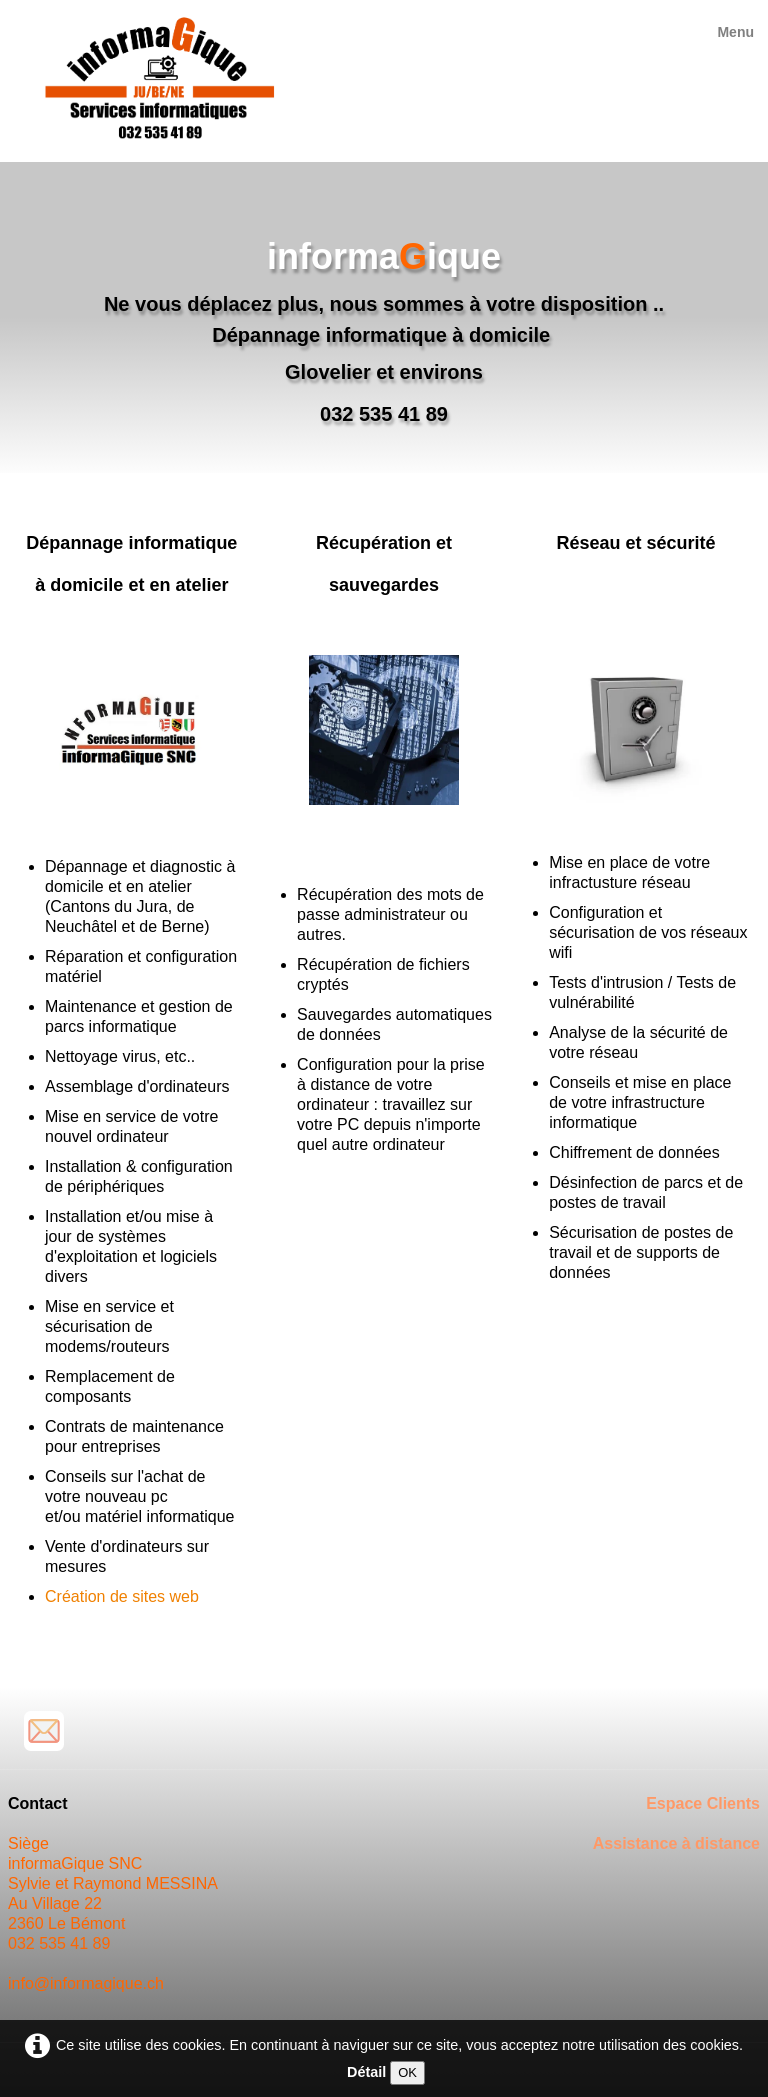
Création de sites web (122, 1596)
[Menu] (735, 32)
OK (407, 2072)
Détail (366, 2072)
